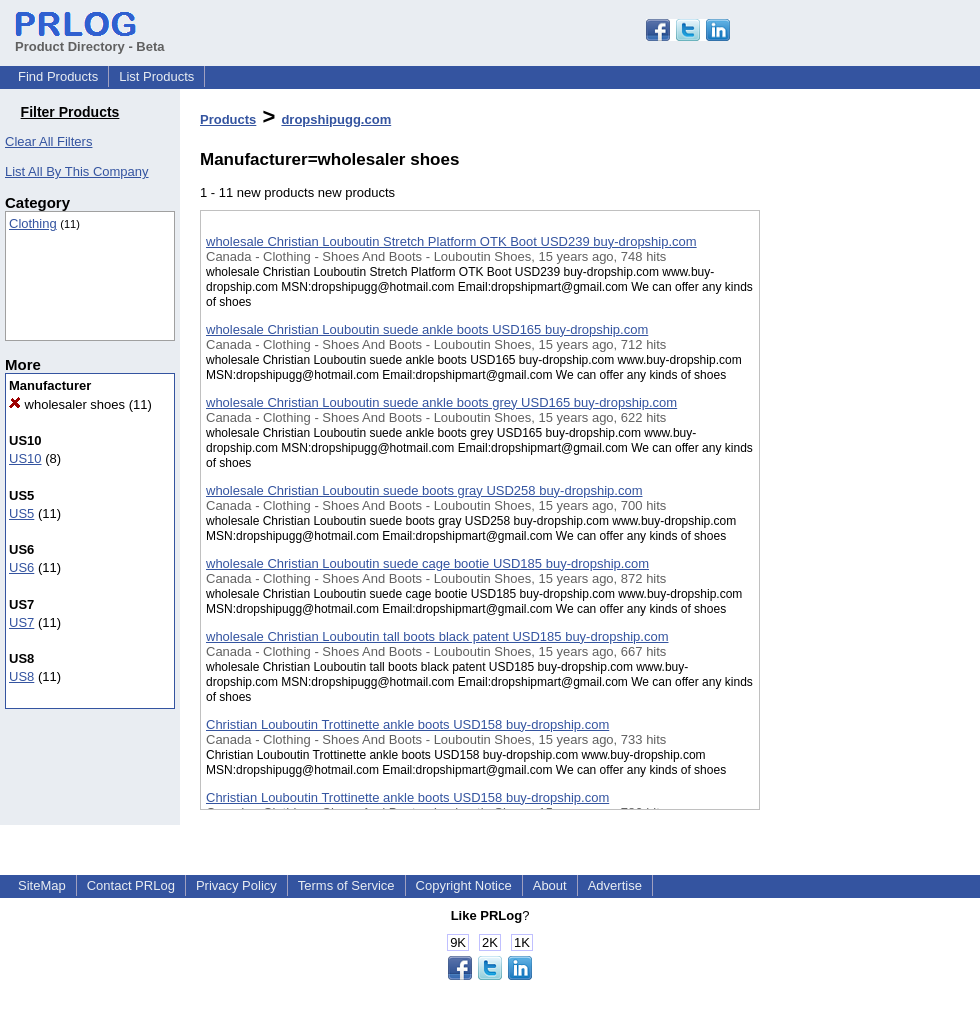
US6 (21, 567)
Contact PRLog (131, 885)
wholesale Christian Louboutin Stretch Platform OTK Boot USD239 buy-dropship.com (451, 241)
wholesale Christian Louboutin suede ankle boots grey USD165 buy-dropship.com (441, 402)
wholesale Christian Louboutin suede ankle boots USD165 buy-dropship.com (427, 329)
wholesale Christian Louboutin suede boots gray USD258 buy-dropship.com (424, 490)
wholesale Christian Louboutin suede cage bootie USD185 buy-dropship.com (427, 563)
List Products (156, 76)
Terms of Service (346, 885)
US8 (21, 676)
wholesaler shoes (67, 404)
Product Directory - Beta (90, 39)
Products (228, 119)
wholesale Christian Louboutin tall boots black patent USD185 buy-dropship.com (437, 636)
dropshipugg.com (336, 119)
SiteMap (42, 885)
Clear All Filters (48, 141)
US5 (21, 513)
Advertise (615, 885)
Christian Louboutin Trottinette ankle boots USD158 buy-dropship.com (407, 724)
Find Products (58, 76)
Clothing (33, 223)
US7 (21, 622)
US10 (25, 458)
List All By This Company (77, 171)
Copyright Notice (464, 885)
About (550, 885)
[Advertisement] (860, 519)
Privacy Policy (236, 885)
